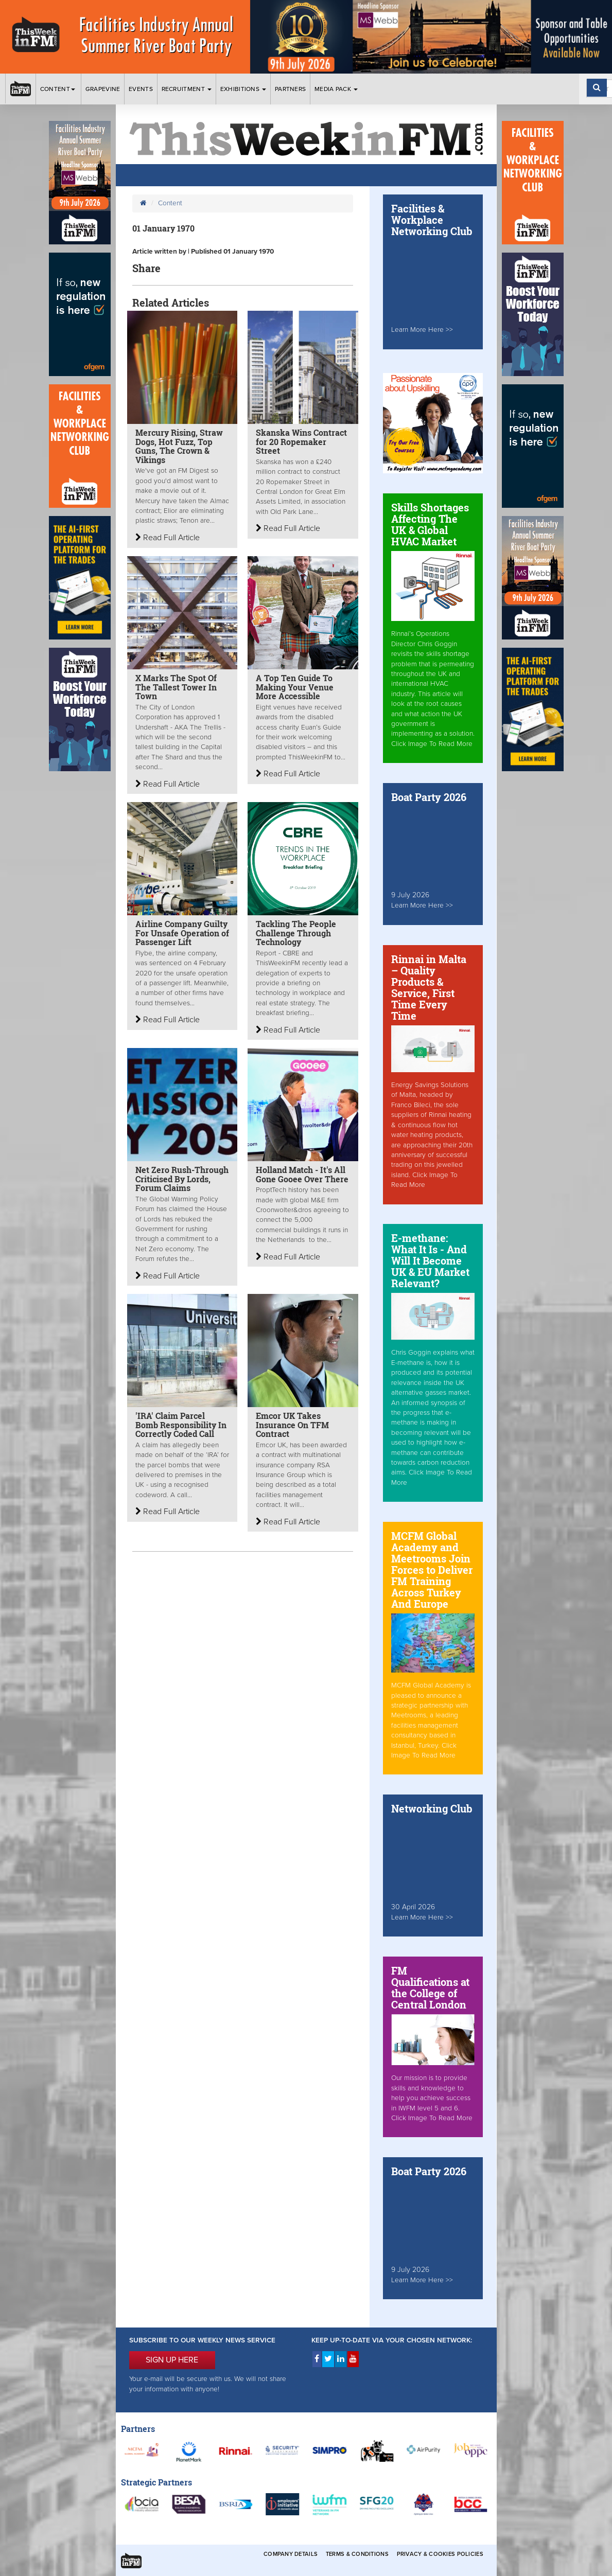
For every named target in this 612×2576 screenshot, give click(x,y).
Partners (290, 89)
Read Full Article (167, 537)
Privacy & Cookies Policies (440, 2554)
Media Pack (336, 89)
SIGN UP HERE (172, 2360)
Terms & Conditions (357, 2554)
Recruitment (187, 89)
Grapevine (102, 89)
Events (141, 89)
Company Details (291, 2554)
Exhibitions (243, 89)
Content (58, 89)
